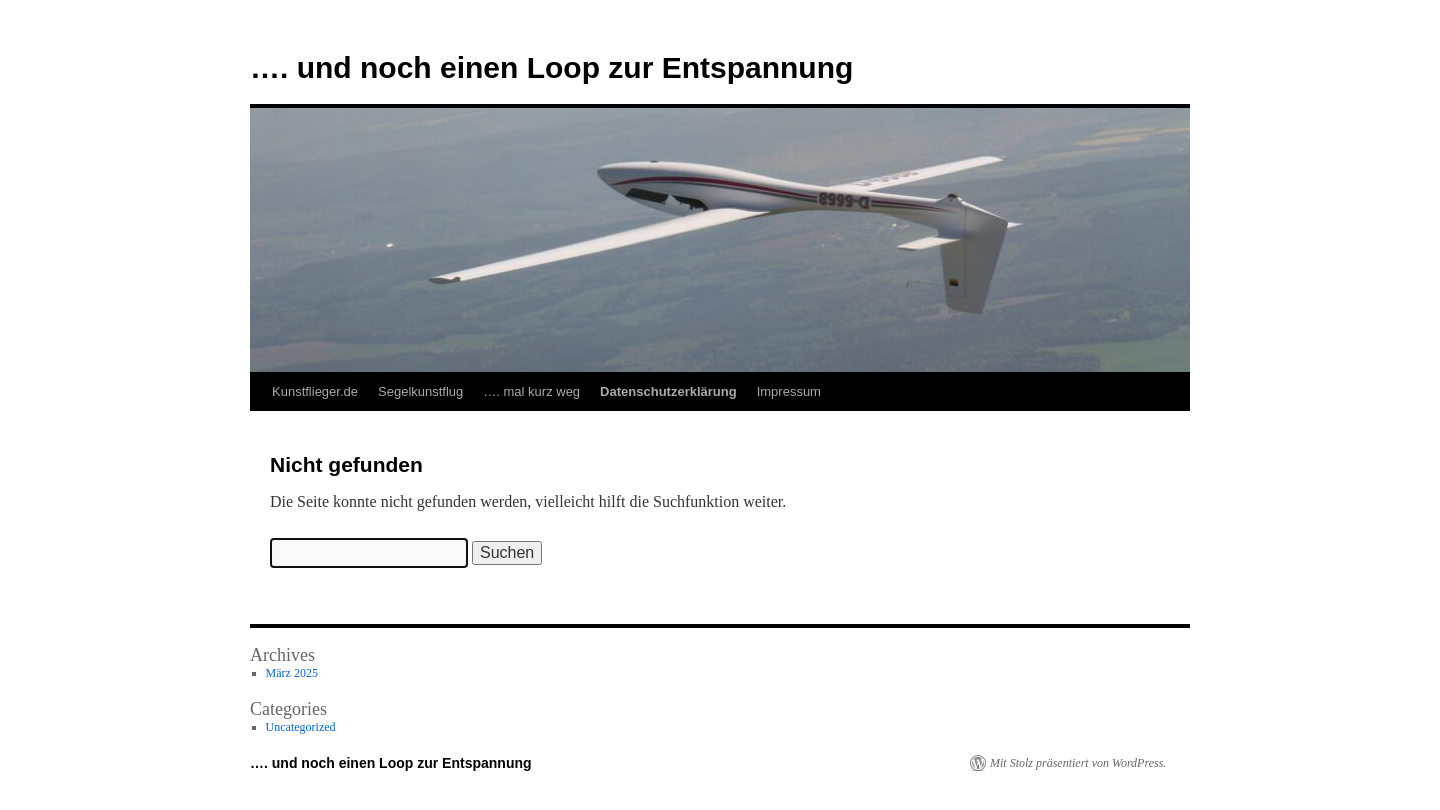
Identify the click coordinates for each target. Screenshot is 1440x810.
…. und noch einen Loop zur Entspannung (551, 67)
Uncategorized (301, 727)
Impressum (789, 391)
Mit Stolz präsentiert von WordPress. (1078, 763)
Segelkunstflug (420, 391)
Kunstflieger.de (315, 391)
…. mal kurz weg (531, 391)
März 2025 (292, 673)
